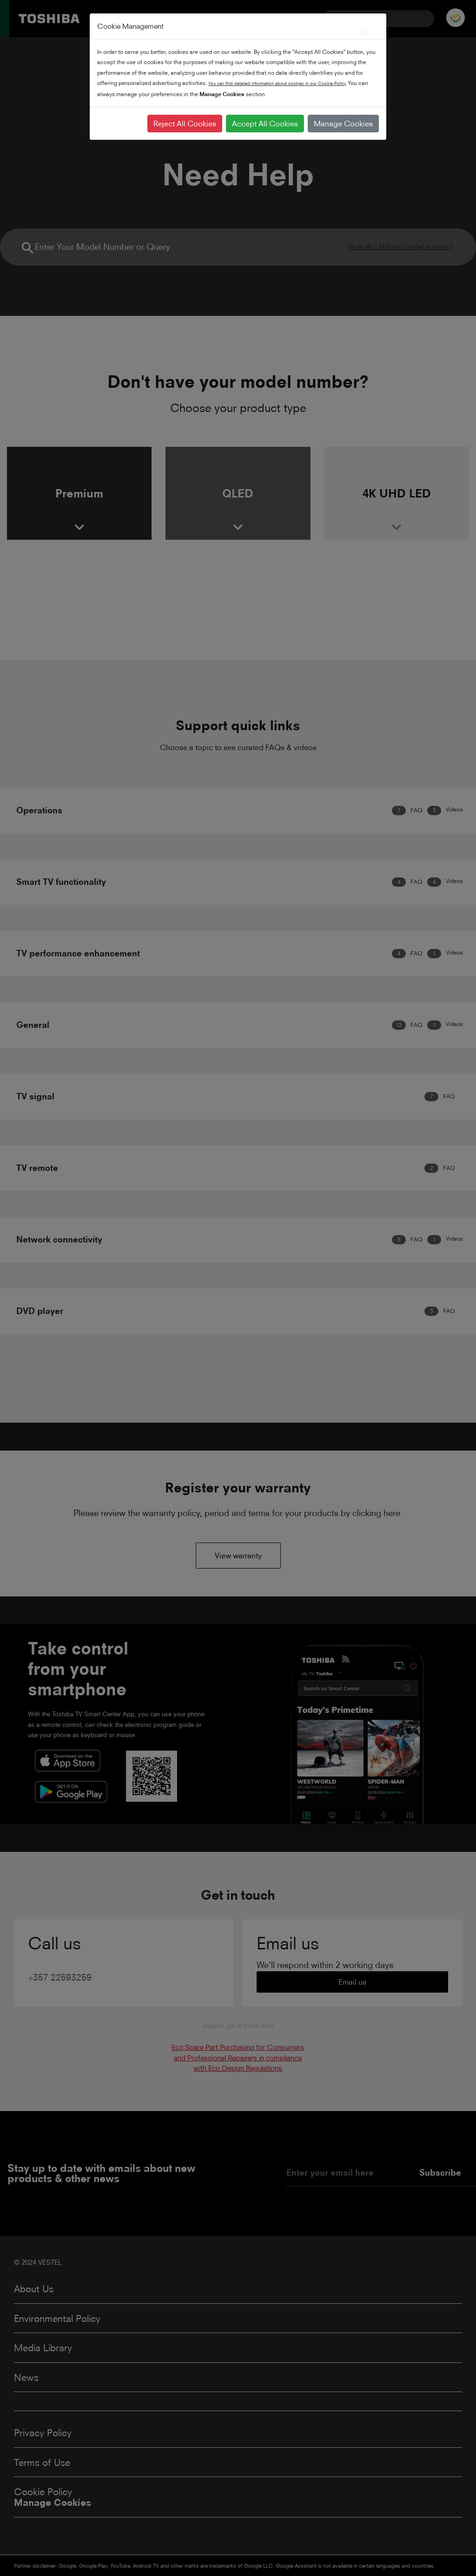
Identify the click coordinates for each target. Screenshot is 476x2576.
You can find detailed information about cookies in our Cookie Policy (277, 83)
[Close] (364, 29)
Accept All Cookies (265, 123)
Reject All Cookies (184, 123)
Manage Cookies (343, 123)
